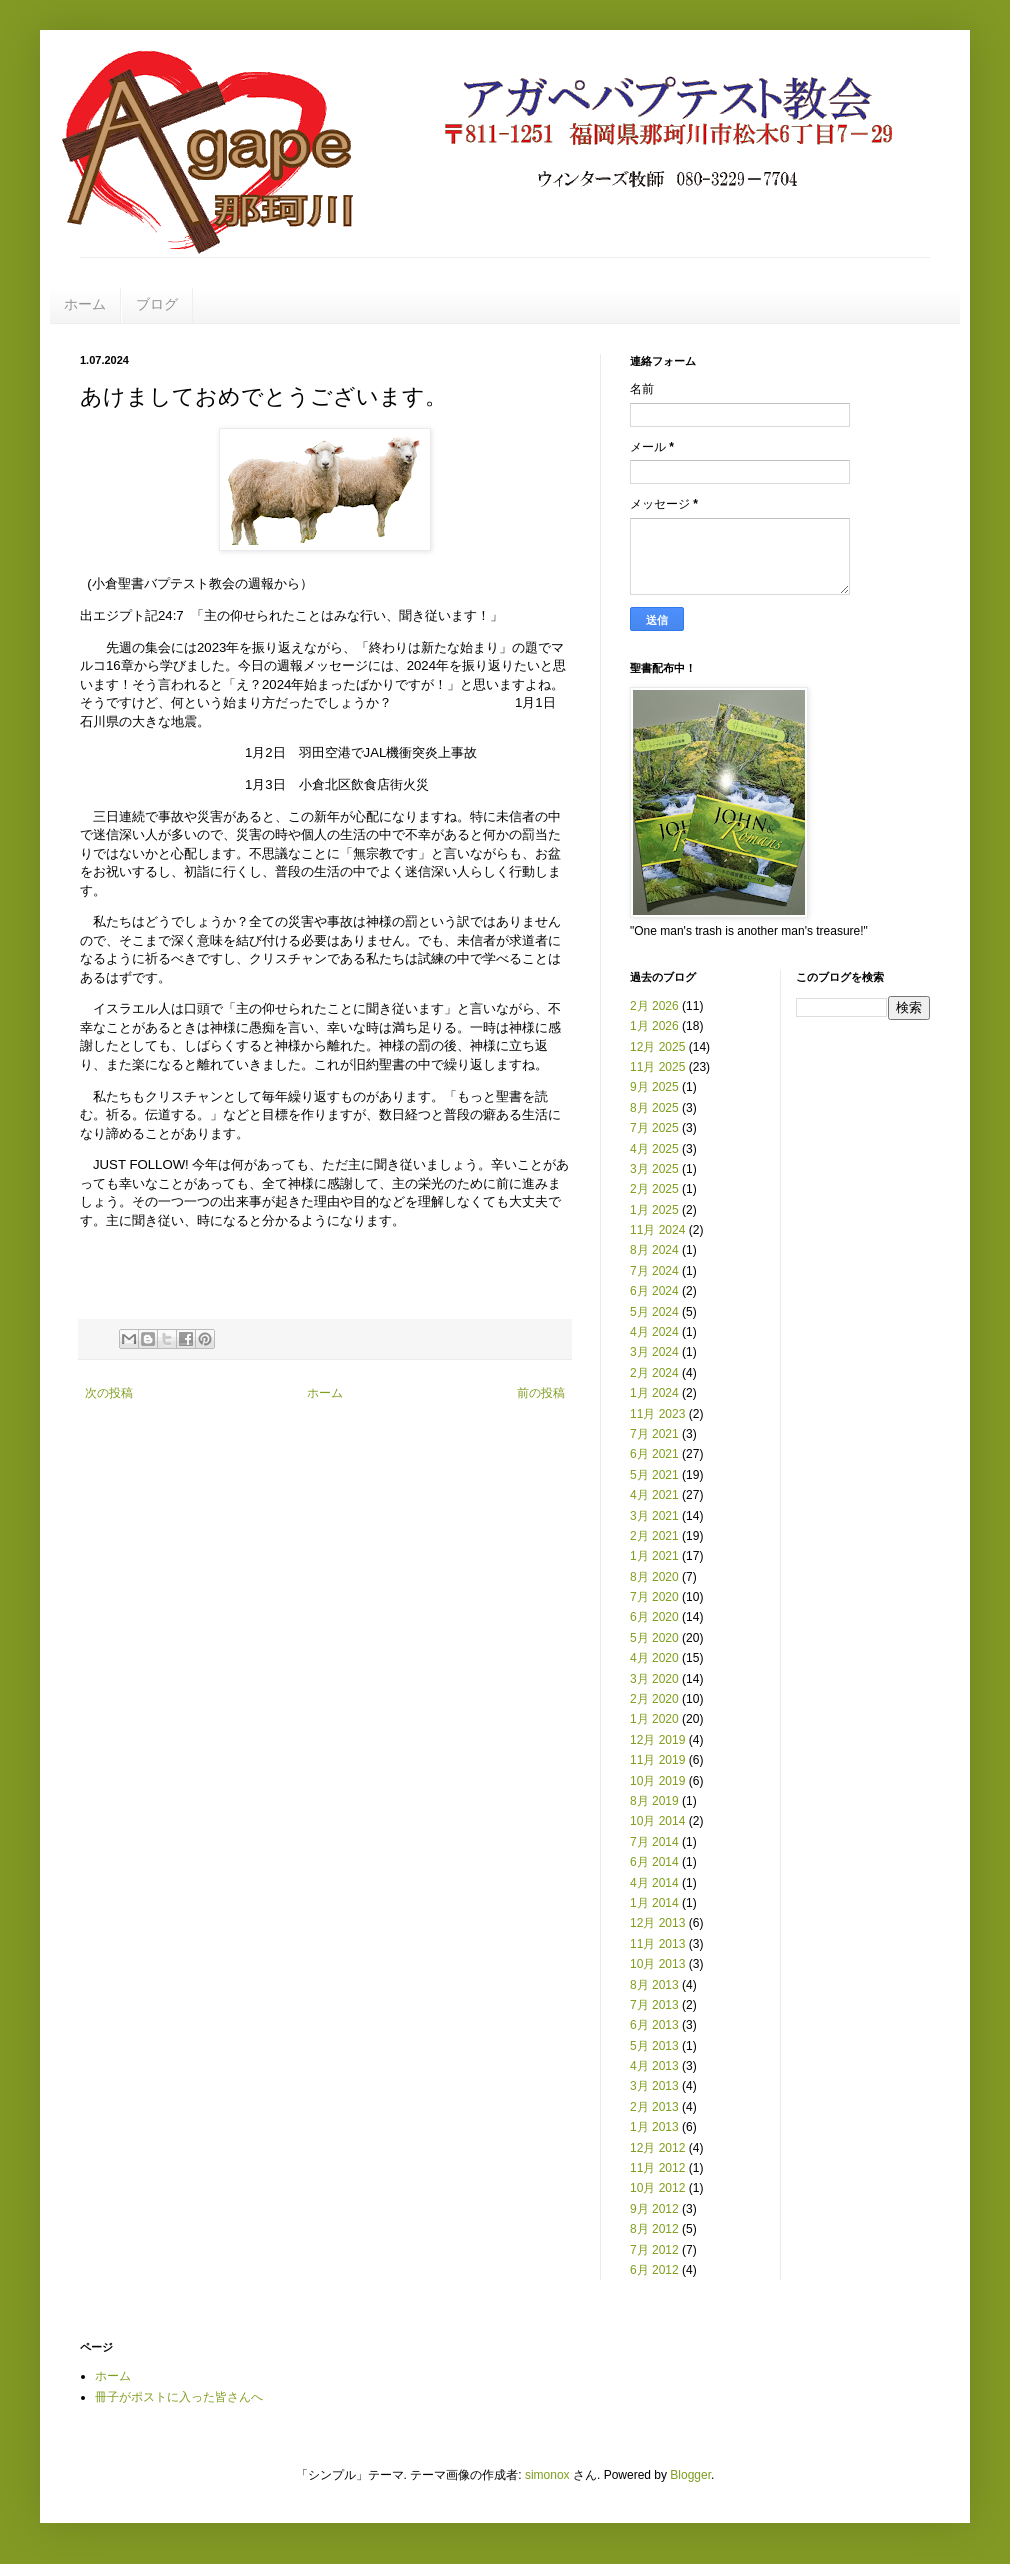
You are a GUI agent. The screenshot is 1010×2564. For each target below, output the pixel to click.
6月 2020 (654, 1617)
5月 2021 (654, 1475)
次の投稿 (109, 1393)
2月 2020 (654, 1699)
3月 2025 (654, 1169)
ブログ (157, 304)
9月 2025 (654, 1087)
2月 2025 (654, 1189)
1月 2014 (654, 1903)
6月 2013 (654, 2025)
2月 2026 (654, 1006)
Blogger (690, 2475)
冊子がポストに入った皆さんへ (179, 2397)
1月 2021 (654, 1556)
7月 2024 (654, 1271)
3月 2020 (654, 1679)
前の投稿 (541, 1393)
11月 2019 (657, 1760)
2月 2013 (654, 2107)
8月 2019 (654, 1801)
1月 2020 (654, 1719)
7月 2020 (654, 1597)
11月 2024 (657, 1230)
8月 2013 (654, 1985)
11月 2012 (657, 2168)
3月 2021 (654, 1516)
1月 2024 (654, 1393)
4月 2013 (654, 2066)
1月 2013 (654, 2127)
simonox (547, 2475)
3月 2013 (654, 2086)
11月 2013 (657, 1944)
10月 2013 (657, 1964)
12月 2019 (657, 1740)
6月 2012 (654, 2270)
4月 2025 (654, 1149)
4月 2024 (654, 1332)
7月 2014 (654, 1842)
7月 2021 (654, 1434)
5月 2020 (654, 1638)
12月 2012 (657, 2148)
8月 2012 (654, 2229)
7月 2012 (654, 2250)
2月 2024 (654, 1373)
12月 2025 (657, 1047)
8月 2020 (654, 1577)
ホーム (85, 304)
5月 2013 (654, 2046)
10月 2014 (657, 1821)
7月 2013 (654, 2005)
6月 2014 (654, 1862)
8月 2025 (654, 1108)
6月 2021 (654, 1454)
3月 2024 (654, 1352)
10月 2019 (657, 1781)
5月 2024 (654, 1312)
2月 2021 (654, 1536)
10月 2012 (657, 2188)
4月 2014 (654, 1883)
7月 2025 (654, 1128)
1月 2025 (654, 1210)
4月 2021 (654, 1495)
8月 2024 (654, 1250)
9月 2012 (654, 2209)
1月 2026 (654, 1026)
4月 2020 (654, 1658)
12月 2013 (657, 1923)
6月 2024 (654, 1291)
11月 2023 (657, 1414)
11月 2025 (657, 1067)
